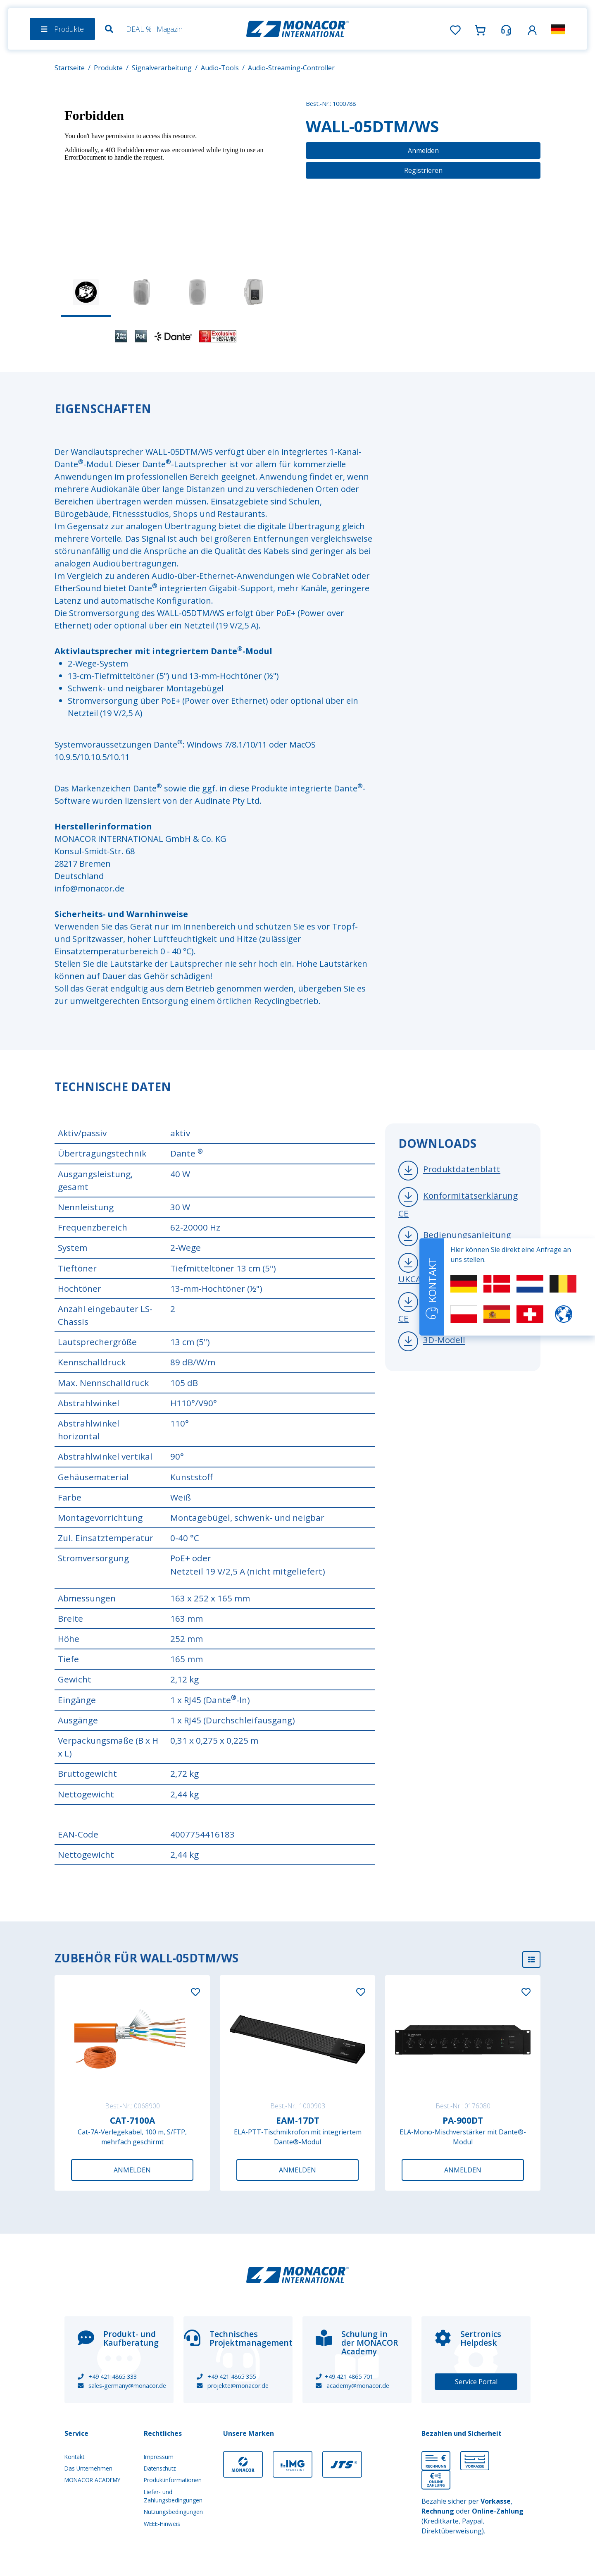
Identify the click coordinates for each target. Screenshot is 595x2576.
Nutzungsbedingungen (173, 2512)
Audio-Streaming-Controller (291, 67)
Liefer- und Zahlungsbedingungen (173, 2496)
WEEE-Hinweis (162, 2524)
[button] (532, 29)
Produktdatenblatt (461, 1169)
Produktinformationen (173, 2480)
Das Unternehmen (88, 2468)
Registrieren (423, 170)
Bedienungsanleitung (467, 1234)
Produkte (108, 67)
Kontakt (74, 2457)
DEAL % (139, 29)
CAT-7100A (132, 2120)
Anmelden (423, 150)
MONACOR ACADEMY (92, 2480)
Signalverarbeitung (162, 67)
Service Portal (476, 2381)
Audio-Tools (220, 67)
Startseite (70, 67)
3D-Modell (444, 1340)
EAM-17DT (297, 2120)
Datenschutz (160, 2468)
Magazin (170, 29)
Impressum (159, 2457)
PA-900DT (463, 2120)
